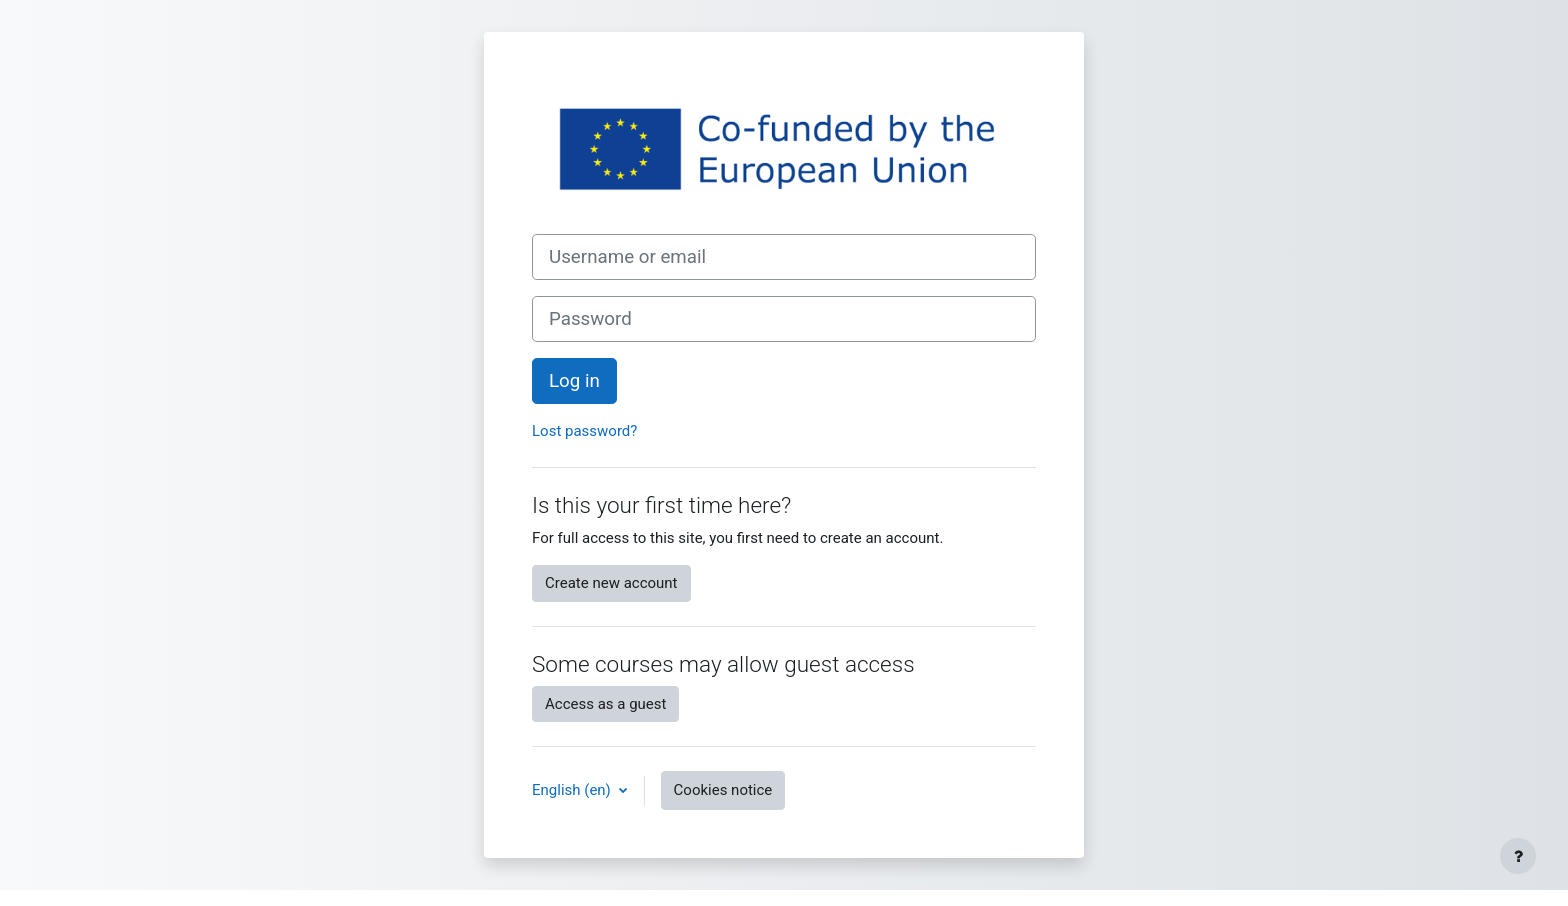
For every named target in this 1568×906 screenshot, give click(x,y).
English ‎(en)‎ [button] (573, 790)
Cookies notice (723, 790)
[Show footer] (1518, 856)
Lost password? (584, 431)
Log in (574, 381)
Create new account (611, 583)
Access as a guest (605, 704)
